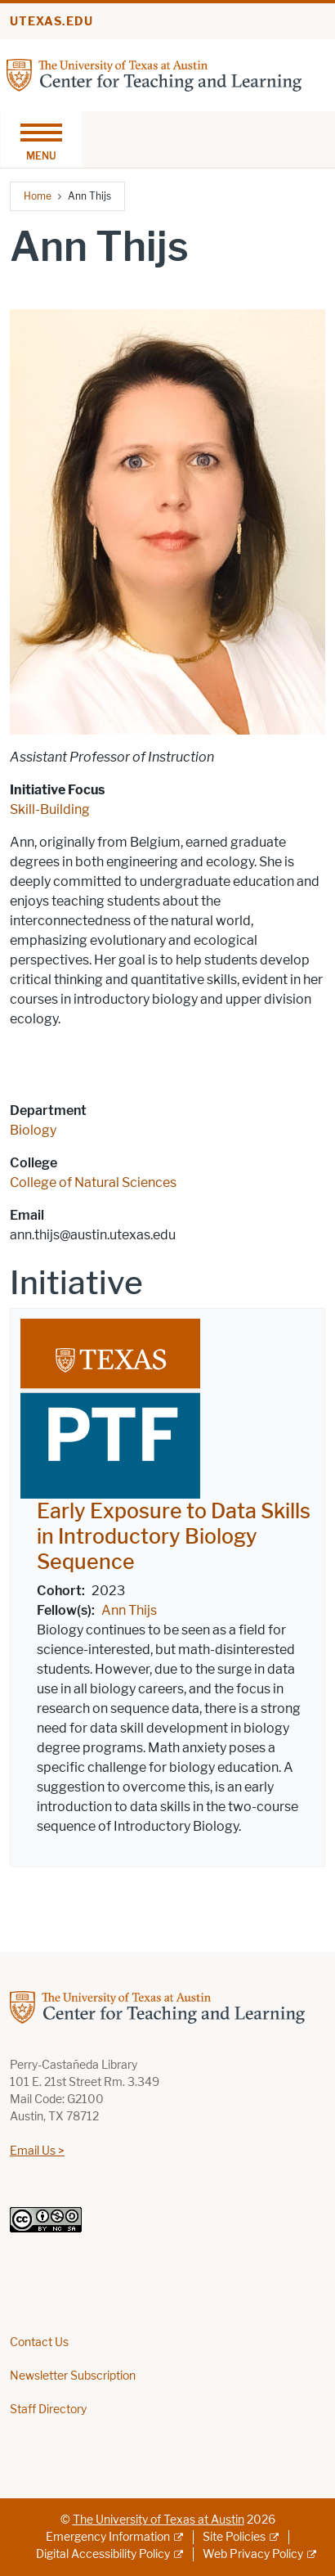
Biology (33, 1130)
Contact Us (39, 2342)
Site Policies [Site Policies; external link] (234, 2537)
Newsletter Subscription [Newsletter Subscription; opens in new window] (73, 2376)
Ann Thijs (129, 1610)
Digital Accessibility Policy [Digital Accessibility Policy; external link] (103, 2554)
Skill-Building (50, 809)
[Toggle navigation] (41, 139)
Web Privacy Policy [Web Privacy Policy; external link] (253, 2554)
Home (37, 196)
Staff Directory (48, 2409)
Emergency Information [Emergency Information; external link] (108, 2537)
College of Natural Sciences (93, 1182)
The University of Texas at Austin (158, 2520)
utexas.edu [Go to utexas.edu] (51, 22)
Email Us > (37, 2151)
